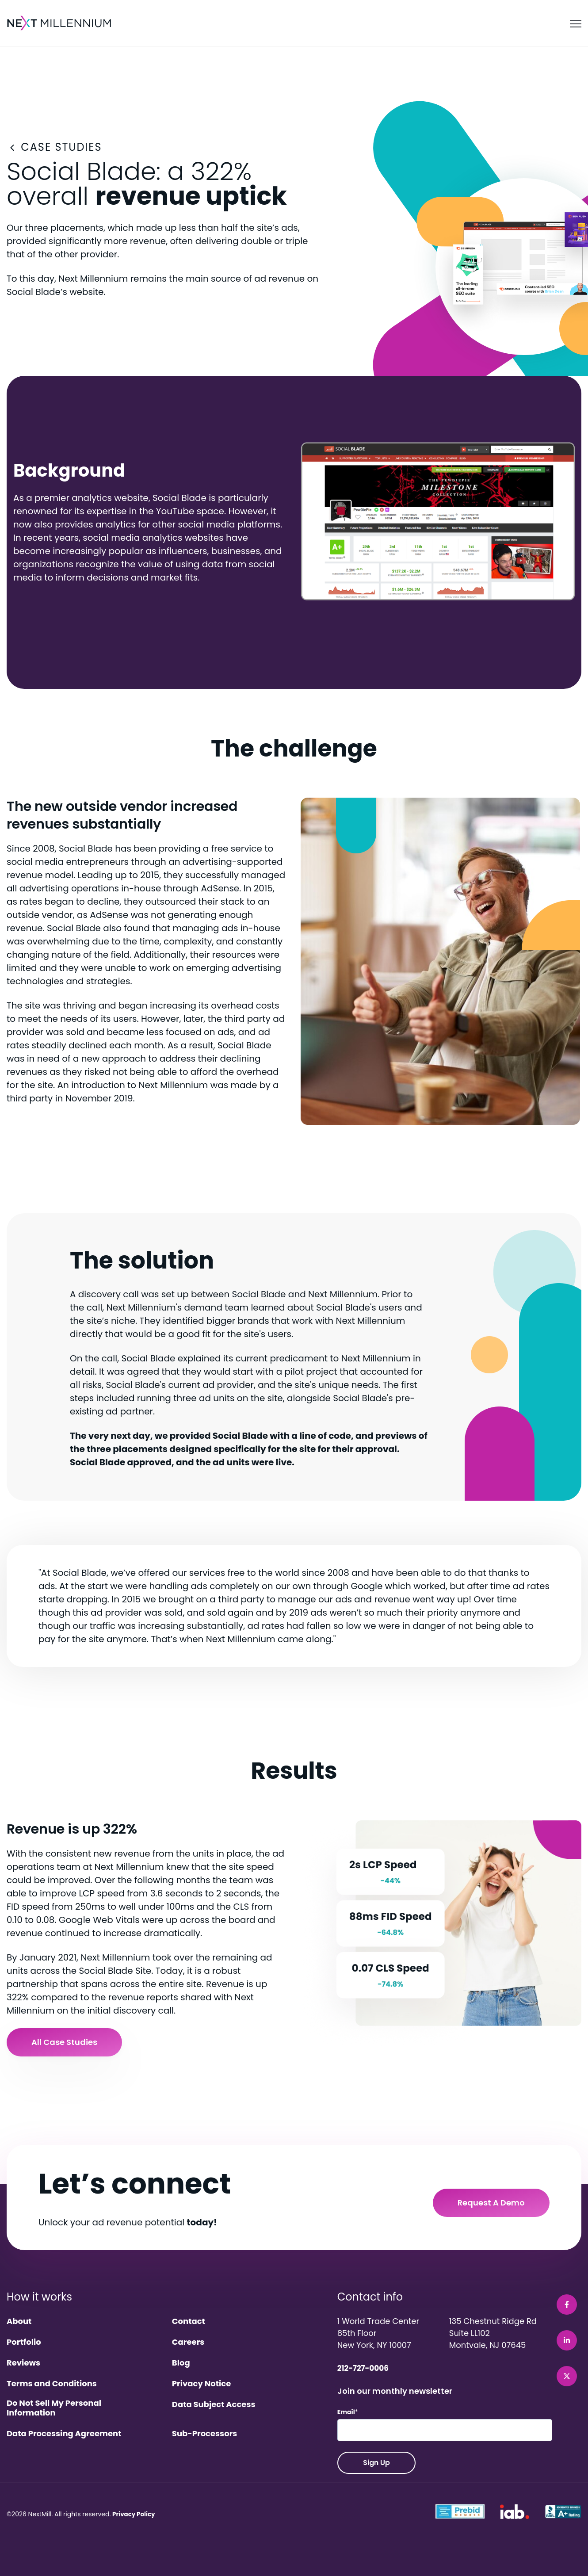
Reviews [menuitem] (23, 2363)
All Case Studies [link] (64, 2042)
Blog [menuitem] (181, 2363)
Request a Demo (491, 2202)
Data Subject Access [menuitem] (214, 2405)
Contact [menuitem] (188, 2321)
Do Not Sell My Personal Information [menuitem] (54, 2408)
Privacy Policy (134, 2514)
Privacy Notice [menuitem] (201, 2384)
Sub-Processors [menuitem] (204, 2434)
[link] (60, 22)
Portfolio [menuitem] (24, 2342)
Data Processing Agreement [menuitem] (64, 2434)
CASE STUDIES (54, 147)
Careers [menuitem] (188, 2342)
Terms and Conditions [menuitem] (52, 2384)
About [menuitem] (19, 2321)
